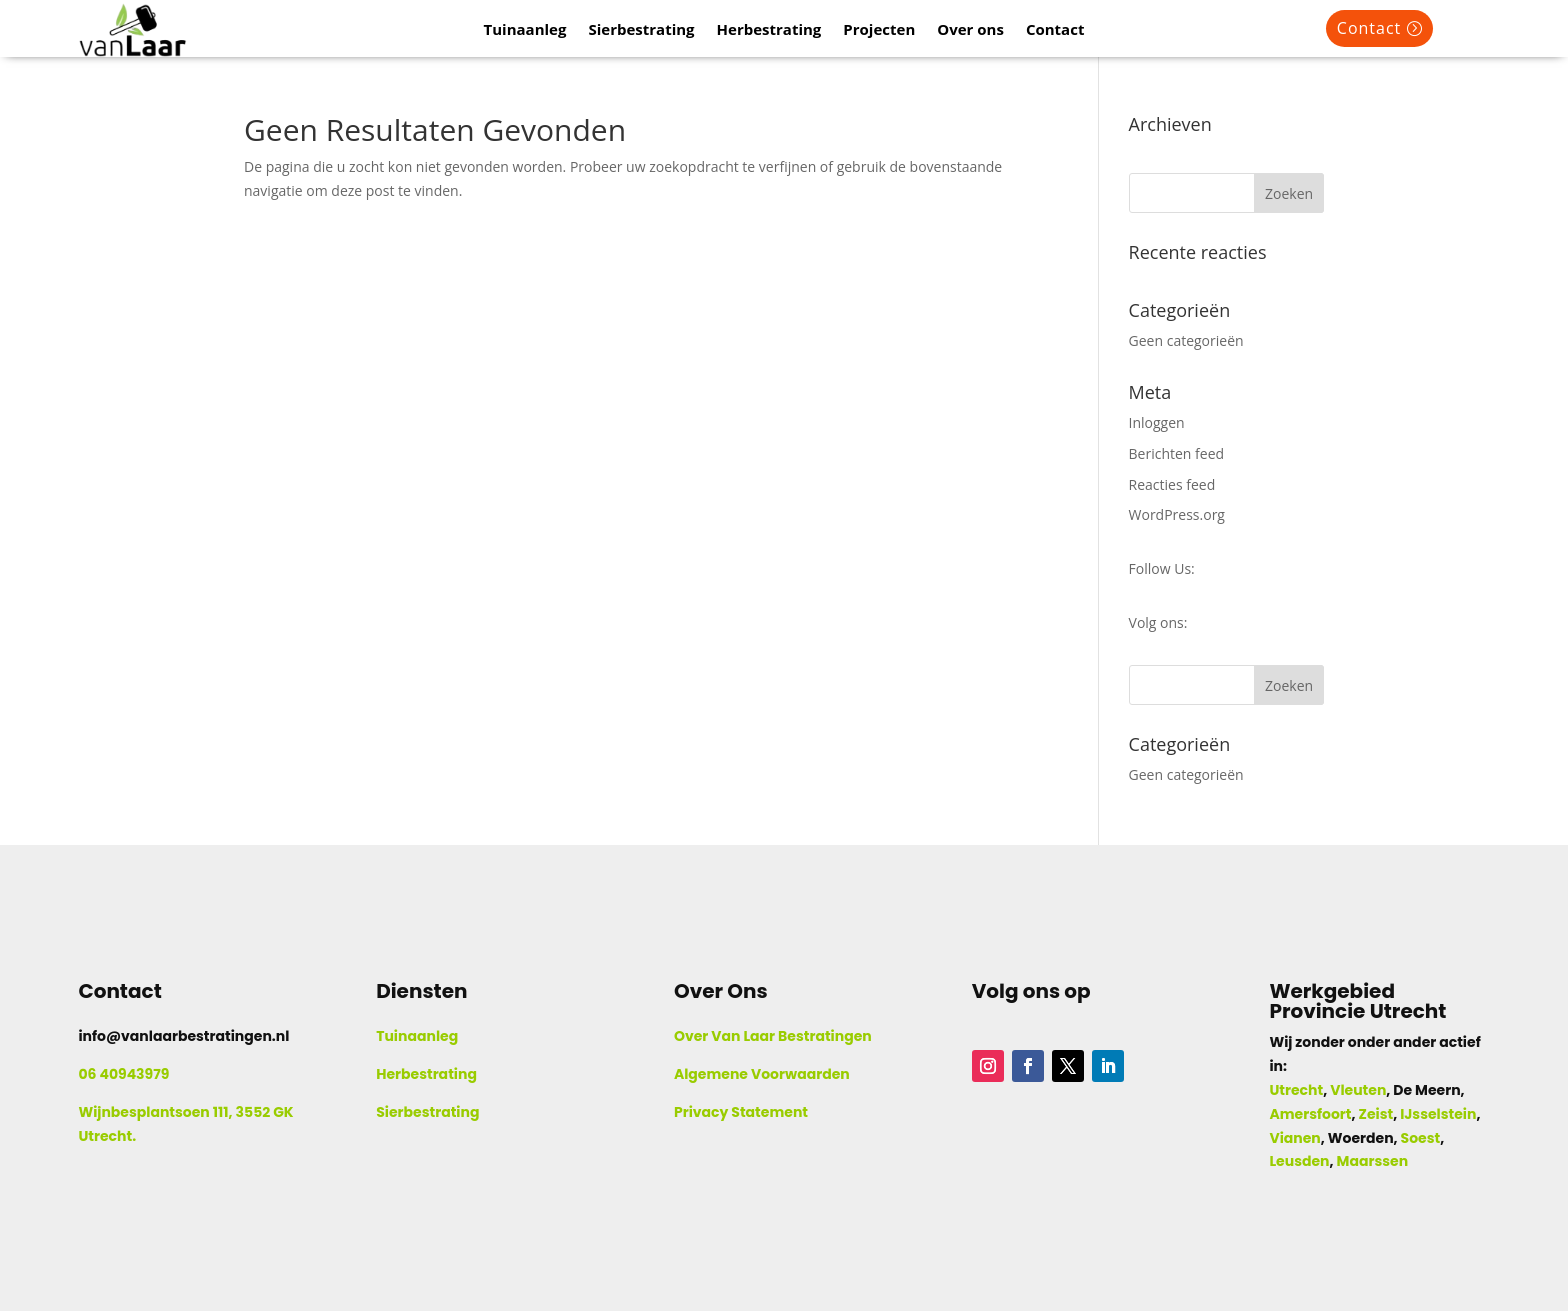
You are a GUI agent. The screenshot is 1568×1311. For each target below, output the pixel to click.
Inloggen (1157, 422)
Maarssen (1373, 1161)
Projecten (879, 30)
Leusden (1299, 1161)
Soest (1421, 1138)
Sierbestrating (641, 30)
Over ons (970, 30)
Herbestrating (769, 30)
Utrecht (1296, 1090)
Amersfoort (1310, 1114)
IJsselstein (1438, 1114)
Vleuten (1358, 1090)
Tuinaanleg (525, 30)
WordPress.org (1177, 514)
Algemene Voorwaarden (762, 1074)
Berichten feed (1177, 453)
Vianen (1294, 1138)
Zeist (1376, 1114)
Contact (1055, 30)
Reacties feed (1172, 484)
